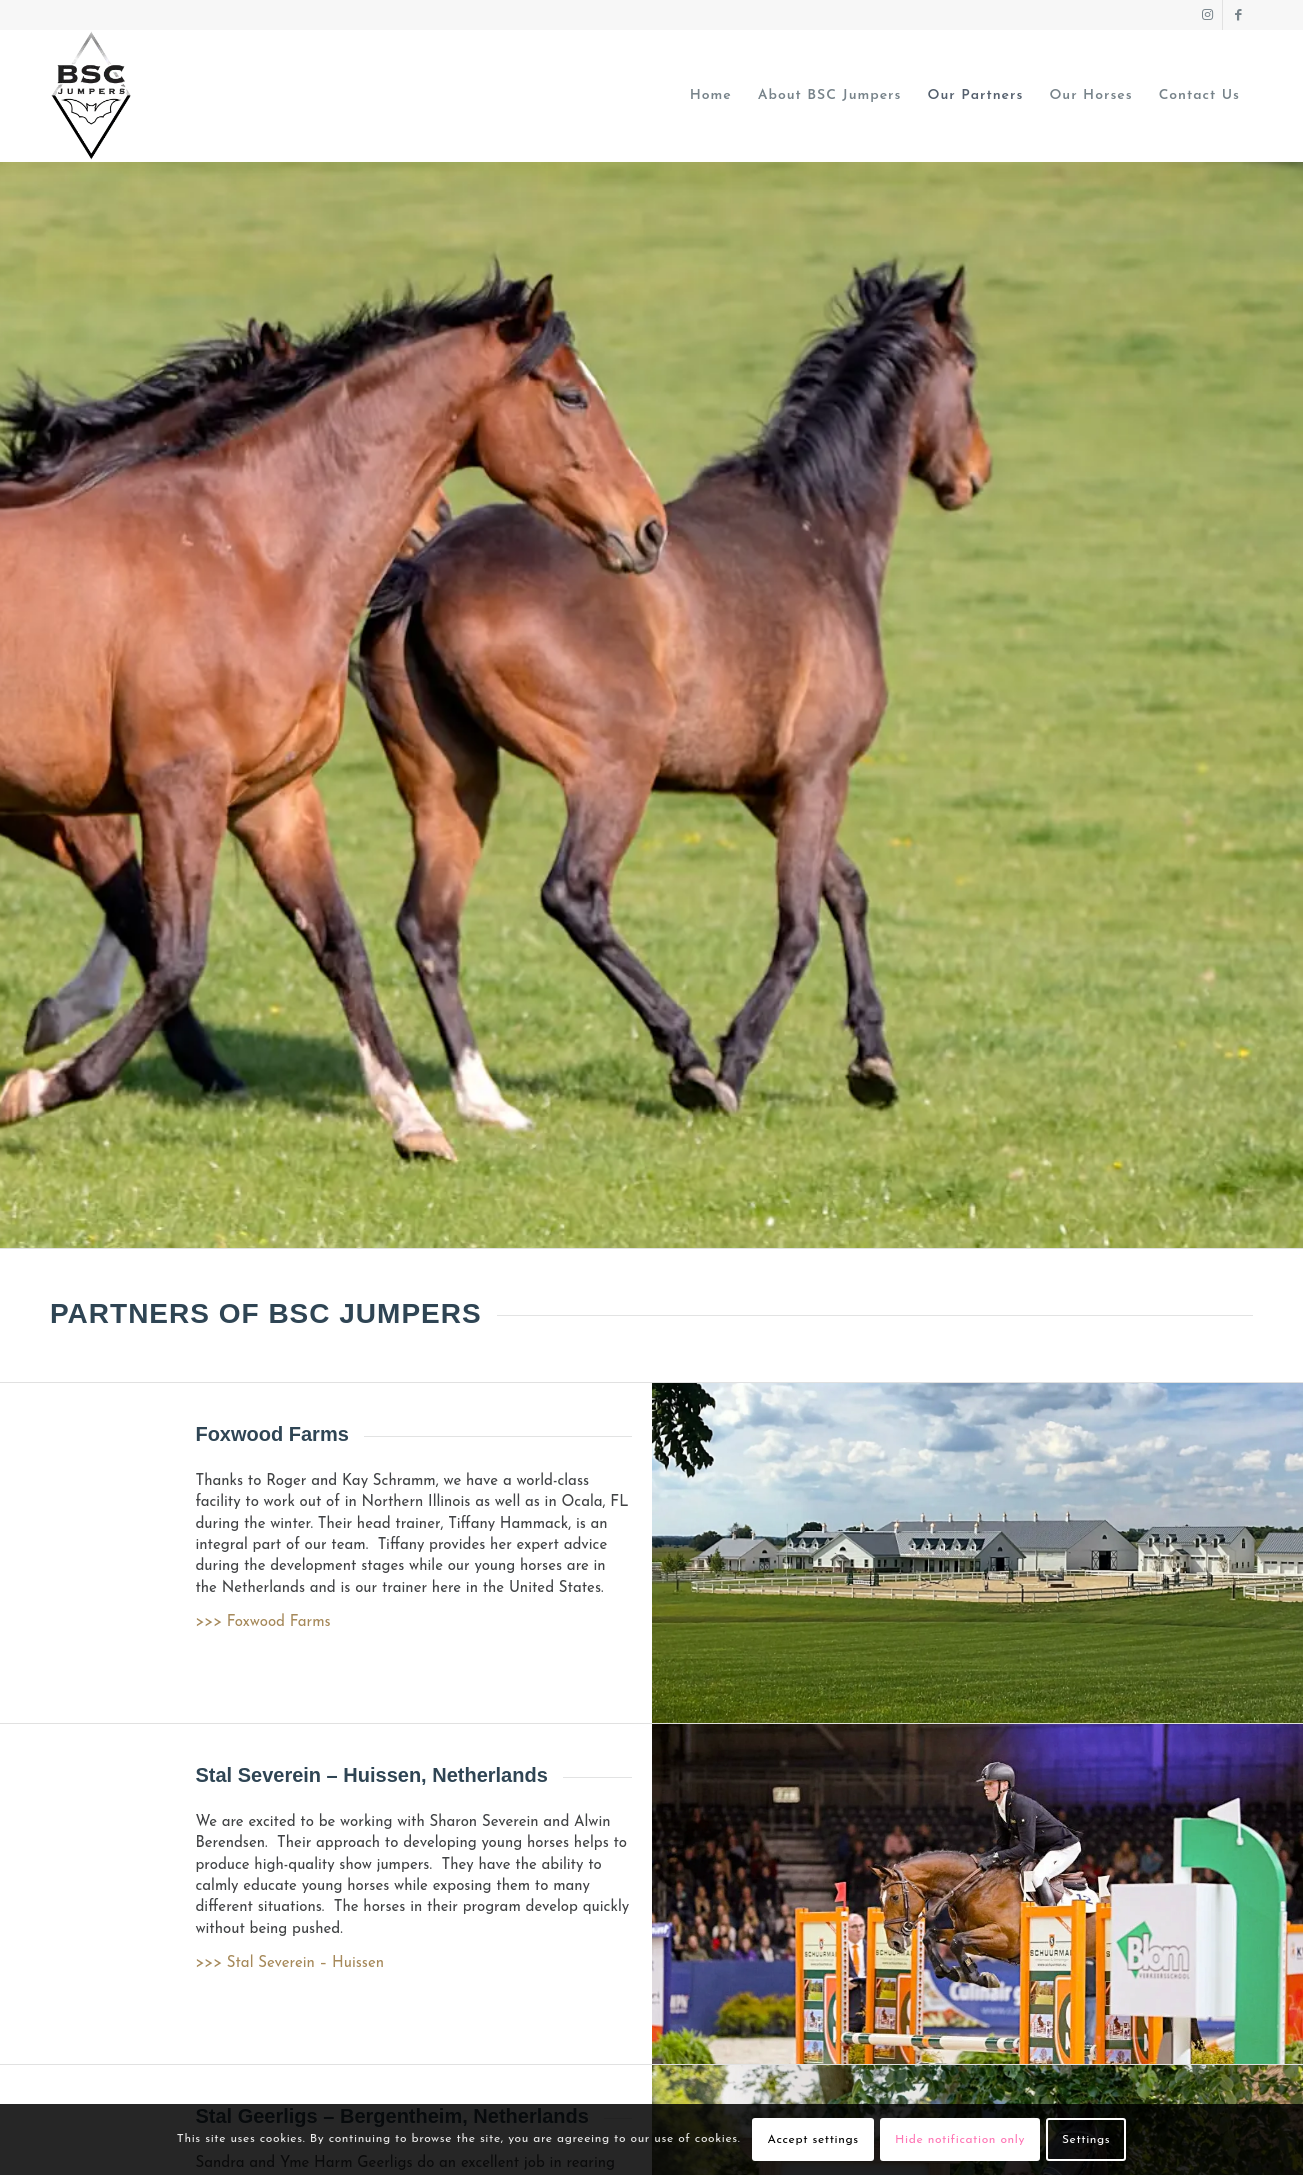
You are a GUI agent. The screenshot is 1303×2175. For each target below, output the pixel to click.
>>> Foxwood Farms (262, 1622)
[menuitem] (711, 96)
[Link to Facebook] (1238, 15)
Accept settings (813, 2140)
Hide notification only (960, 2140)
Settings (1086, 2140)
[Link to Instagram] (1207, 15)
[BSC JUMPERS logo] (91, 96)
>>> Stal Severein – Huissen (289, 1963)
